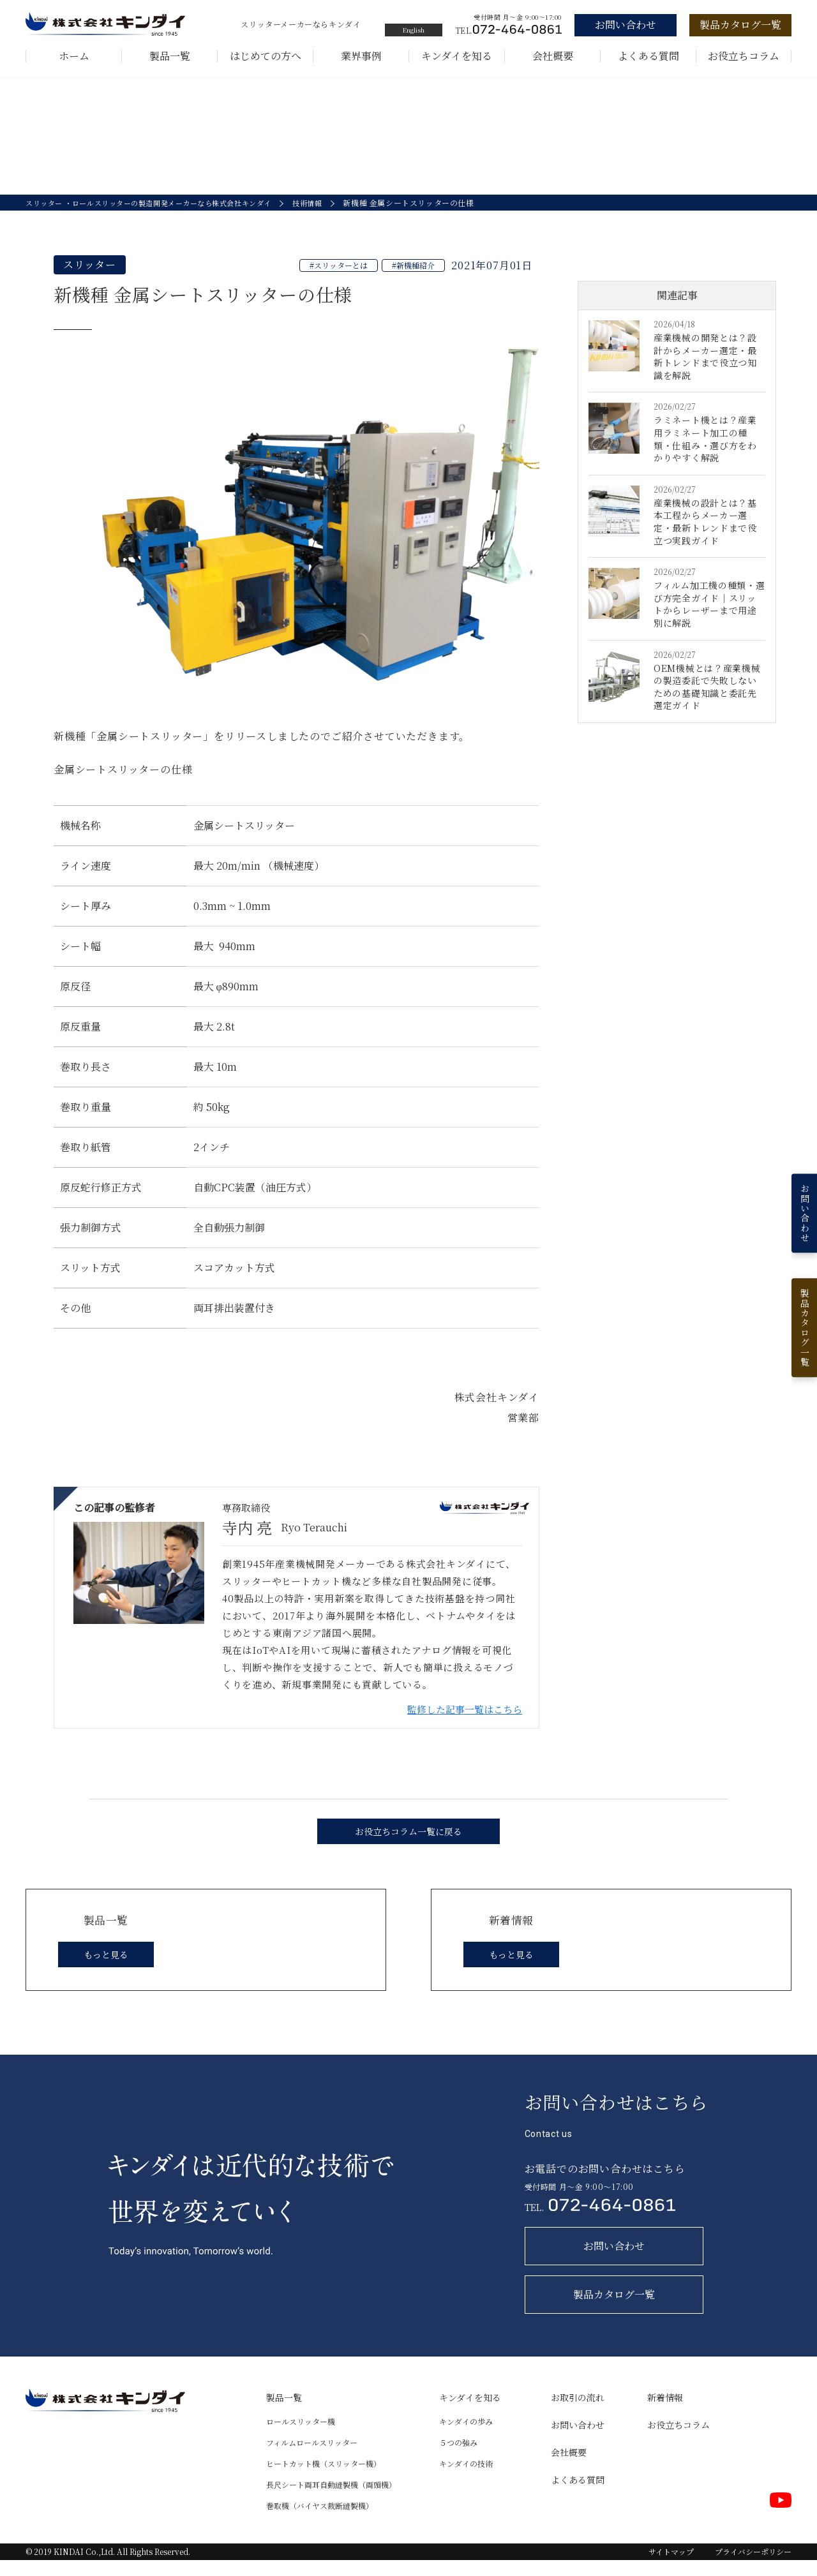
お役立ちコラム (743, 55)
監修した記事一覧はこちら (464, 1725)
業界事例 (361, 55)
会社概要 (552, 55)
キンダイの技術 (466, 2479)
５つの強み (458, 2458)
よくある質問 (648, 55)
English (413, 29)
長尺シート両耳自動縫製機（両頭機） (331, 2500)
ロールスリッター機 (300, 2437)
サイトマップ (671, 2567)
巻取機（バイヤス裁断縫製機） (319, 2521)
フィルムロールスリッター (311, 2458)
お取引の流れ (577, 2413)
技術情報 (331, 218)
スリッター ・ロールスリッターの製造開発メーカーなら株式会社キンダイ (159, 218)
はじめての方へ (265, 55)
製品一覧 (169, 55)
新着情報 (665, 2413)
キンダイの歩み (466, 2437)
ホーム (74, 55)
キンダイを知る (456, 55)
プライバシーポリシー (753, 2567)
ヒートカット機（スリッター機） (323, 2479)
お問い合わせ (577, 2440)
